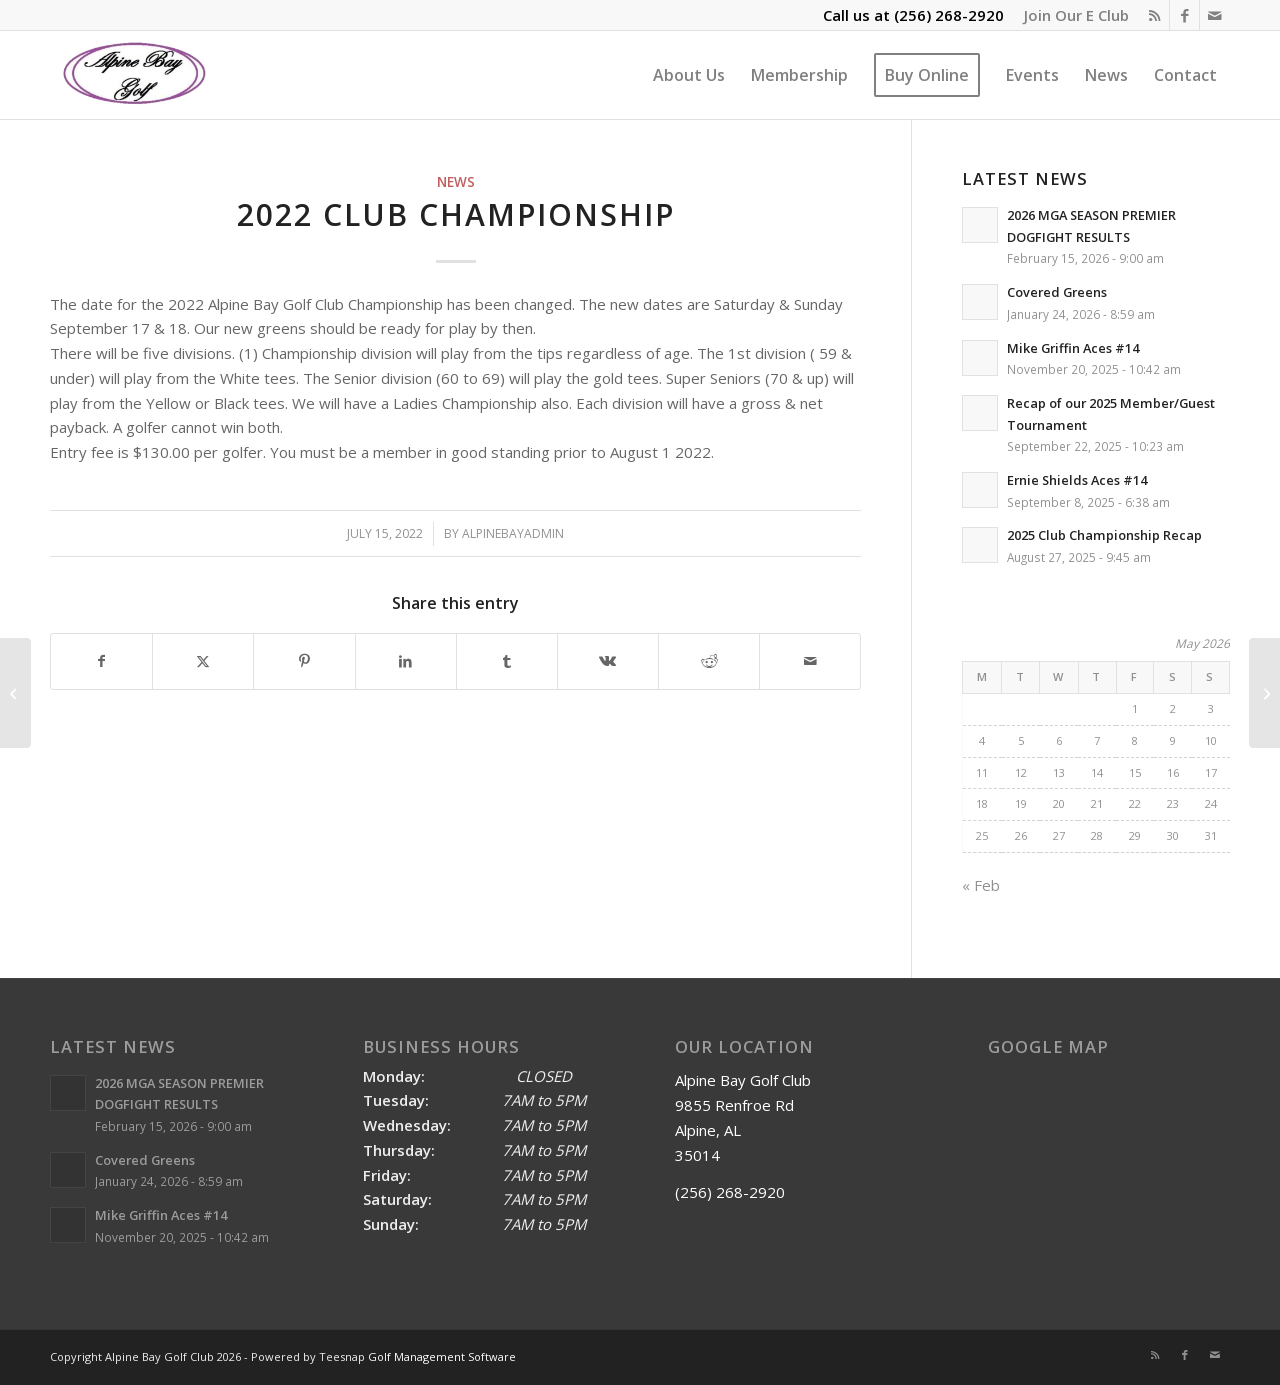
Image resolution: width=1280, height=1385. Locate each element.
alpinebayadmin (513, 533)
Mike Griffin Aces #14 (1073, 348)
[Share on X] (203, 661)
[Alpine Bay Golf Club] (135, 75)
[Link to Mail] (1215, 15)
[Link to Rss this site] (1154, 15)
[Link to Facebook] (1184, 15)
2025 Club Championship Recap (1104, 535)
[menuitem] (1071, 15)
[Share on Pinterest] (304, 661)
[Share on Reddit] (709, 661)
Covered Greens (1057, 292)
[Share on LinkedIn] (406, 661)
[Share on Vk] (608, 661)
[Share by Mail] (810, 661)
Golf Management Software (442, 1356)
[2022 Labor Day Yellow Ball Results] (1264, 693)
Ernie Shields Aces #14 (1077, 480)
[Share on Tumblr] (507, 661)
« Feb (981, 885)
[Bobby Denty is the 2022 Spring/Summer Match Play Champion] (15, 693)
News (456, 182)
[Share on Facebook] (101, 661)
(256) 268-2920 (949, 15)
